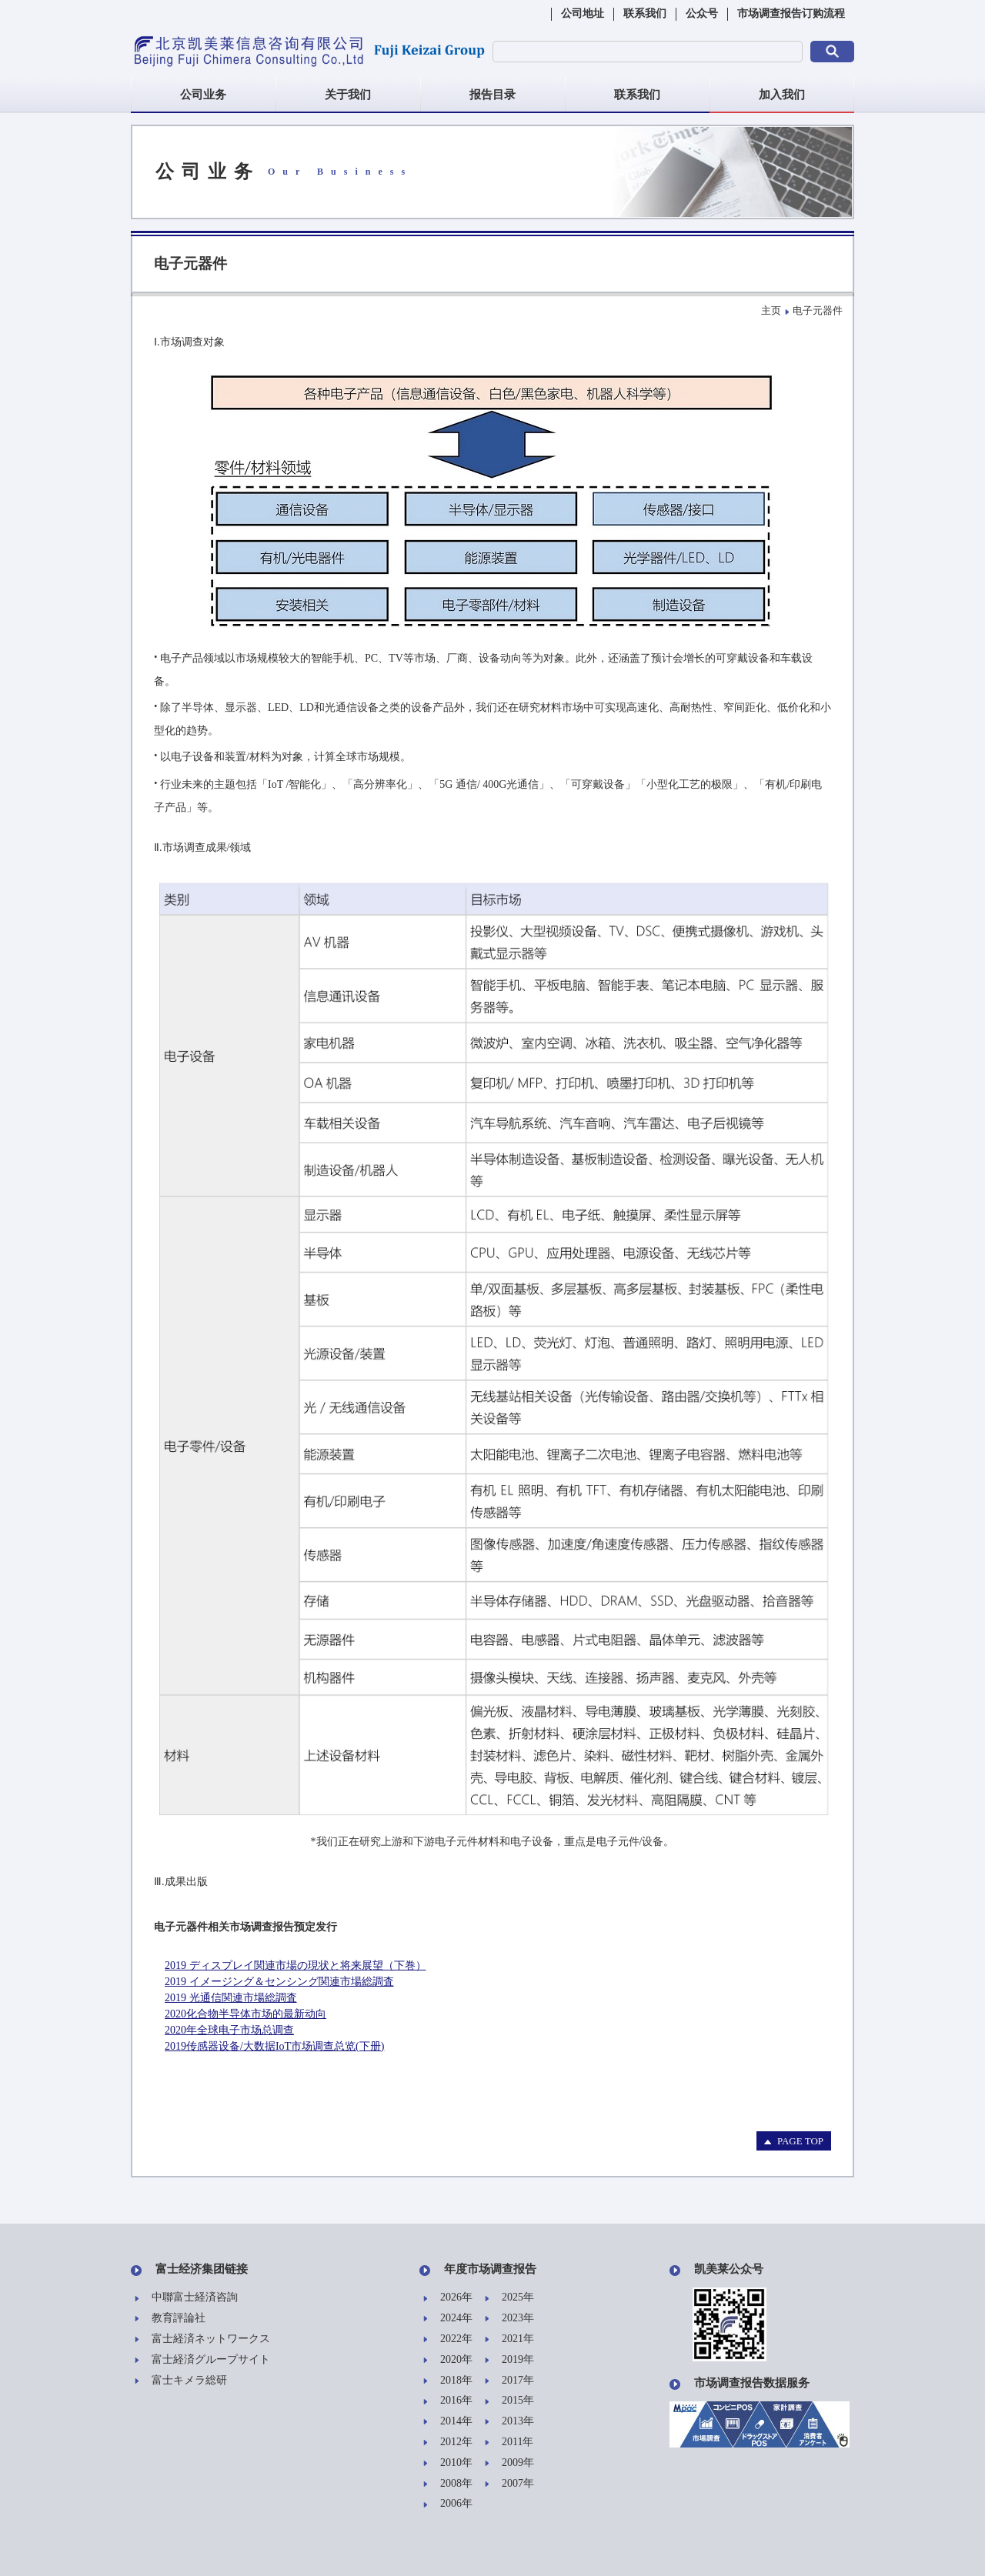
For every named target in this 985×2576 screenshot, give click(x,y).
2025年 (509, 2297)
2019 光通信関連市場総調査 (231, 1998)
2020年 (447, 2360)
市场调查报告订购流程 (791, 13)
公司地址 (582, 13)
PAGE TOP (793, 2141)
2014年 (447, 2421)
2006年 (447, 2504)
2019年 (509, 2360)
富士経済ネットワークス (202, 2339)
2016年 (447, 2400)
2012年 (447, 2442)
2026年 (447, 2297)
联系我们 (644, 13)
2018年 (447, 2380)
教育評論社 (170, 2318)
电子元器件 (818, 310)
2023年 (509, 2318)
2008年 (447, 2484)
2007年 (509, 2484)
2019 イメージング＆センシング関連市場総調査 (279, 1981)
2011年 (509, 2442)
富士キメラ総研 (181, 2380)
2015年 (509, 2400)
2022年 (447, 2339)
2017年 (509, 2380)
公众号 (702, 13)
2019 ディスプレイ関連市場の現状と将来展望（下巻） (295, 1965)
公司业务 (203, 94)
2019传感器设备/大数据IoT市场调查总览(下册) (274, 2046)
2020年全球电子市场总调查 (229, 2030)
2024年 (447, 2318)
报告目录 (492, 94)
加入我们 (782, 94)
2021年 (509, 2339)
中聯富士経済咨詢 (186, 2297)
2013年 (509, 2421)
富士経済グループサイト (202, 2360)
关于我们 (348, 94)
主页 (771, 310)
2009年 (509, 2463)
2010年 (447, 2463)
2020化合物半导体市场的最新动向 (245, 2014)
